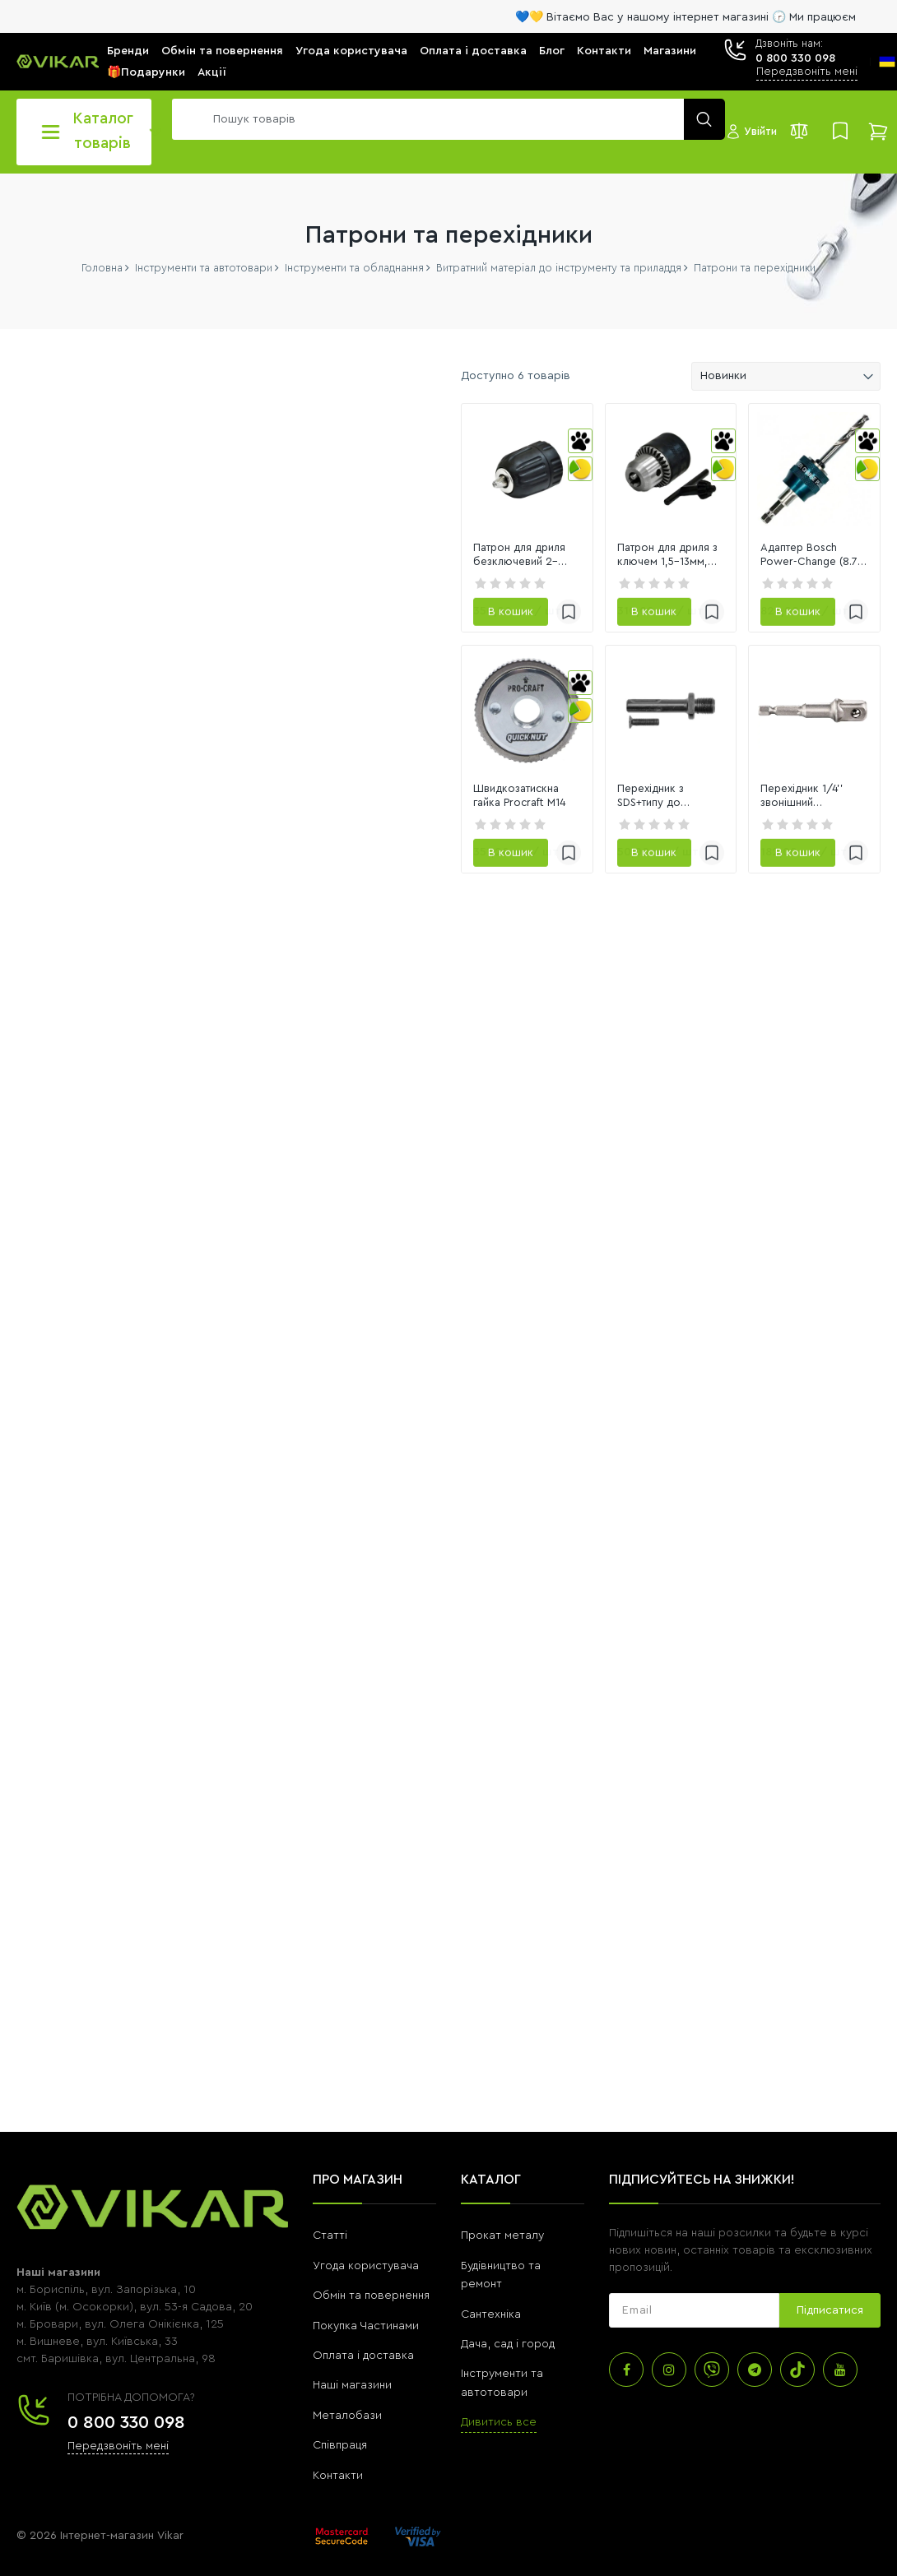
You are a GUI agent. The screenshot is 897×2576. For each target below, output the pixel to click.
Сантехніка (491, 2289)
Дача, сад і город (508, 2318)
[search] (444, 119)
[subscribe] (694, 2285)
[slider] (24, 955)
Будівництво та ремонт (501, 2249)
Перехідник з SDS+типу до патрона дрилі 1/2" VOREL (565, 919)
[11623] (183, 917)
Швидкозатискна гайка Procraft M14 (351, 919)
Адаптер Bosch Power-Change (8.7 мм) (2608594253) (782, 616)
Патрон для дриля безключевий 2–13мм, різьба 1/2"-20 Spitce (366, 617)
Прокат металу (502, 2211)
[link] (373, 500)
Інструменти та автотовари (502, 2358)
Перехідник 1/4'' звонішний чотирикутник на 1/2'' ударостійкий (771, 920)
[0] (55, 917)
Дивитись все (499, 2397)
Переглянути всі (58, 1215)
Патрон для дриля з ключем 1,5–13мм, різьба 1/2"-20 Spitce (578, 616)
